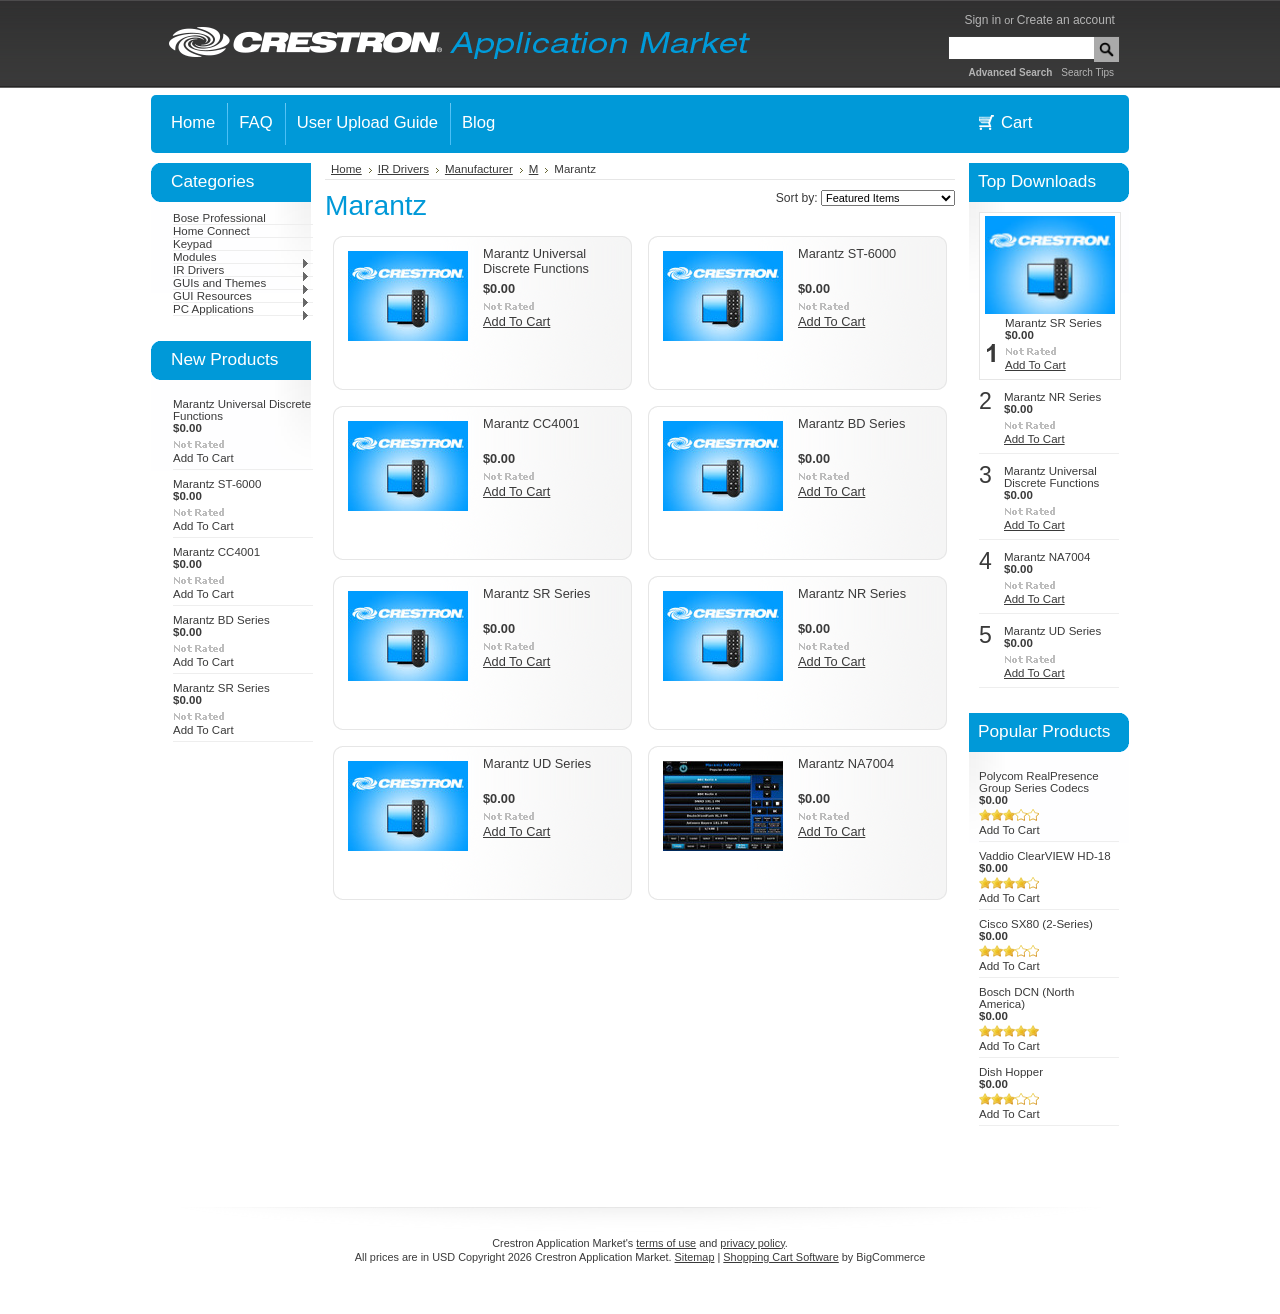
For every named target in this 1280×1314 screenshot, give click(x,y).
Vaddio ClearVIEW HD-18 (1045, 856)
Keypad (192, 244)
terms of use (666, 1243)
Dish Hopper (1011, 1072)
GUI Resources (241, 296)
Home (346, 169)
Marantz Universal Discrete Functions (536, 261)
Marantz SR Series (221, 688)
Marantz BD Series (221, 620)
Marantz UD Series (537, 763)
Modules (241, 257)
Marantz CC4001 (216, 552)
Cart (1016, 122)
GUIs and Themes (241, 283)
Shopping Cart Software (780, 1257)
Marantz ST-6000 (217, 484)
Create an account (1066, 20)
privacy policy (752, 1243)
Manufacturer (479, 169)
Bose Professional (219, 218)
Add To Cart (203, 458)
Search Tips (1087, 72)
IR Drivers (241, 270)
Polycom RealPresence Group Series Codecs (1039, 782)
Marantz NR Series (852, 593)
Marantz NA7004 (846, 763)
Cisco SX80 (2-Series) (1036, 924)
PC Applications (241, 309)
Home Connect (211, 231)
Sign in (982, 20)
